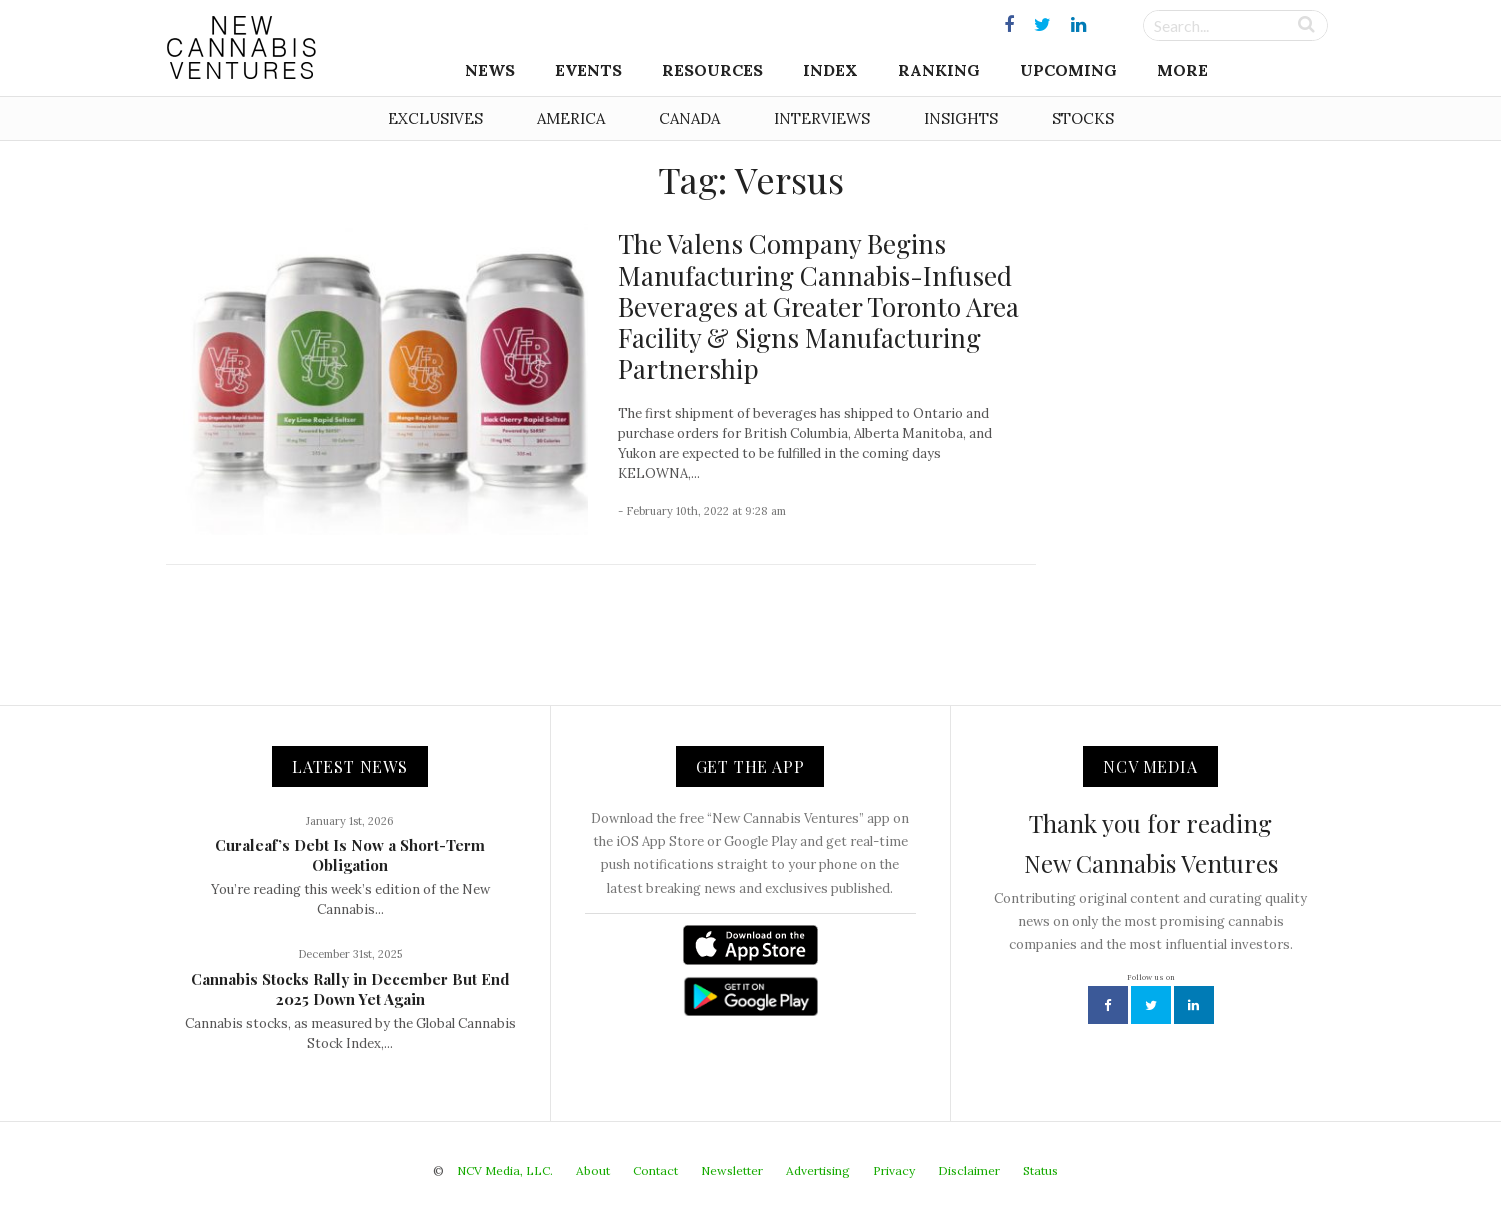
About (593, 1170)
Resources (712, 70)
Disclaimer (969, 1170)
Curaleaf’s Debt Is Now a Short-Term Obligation (350, 855)
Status (1040, 1170)
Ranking (939, 70)
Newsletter (732, 1170)
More (1182, 70)
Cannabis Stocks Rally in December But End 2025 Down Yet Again (350, 989)
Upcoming (1068, 70)
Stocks (1083, 118)
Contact (655, 1170)
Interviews (822, 118)
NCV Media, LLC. (505, 1170)
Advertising (818, 1170)
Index (830, 70)
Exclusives (435, 118)
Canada (689, 118)
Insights (961, 118)
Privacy (894, 1170)
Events (588, 70)
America (571, 118)
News (490, 70)
